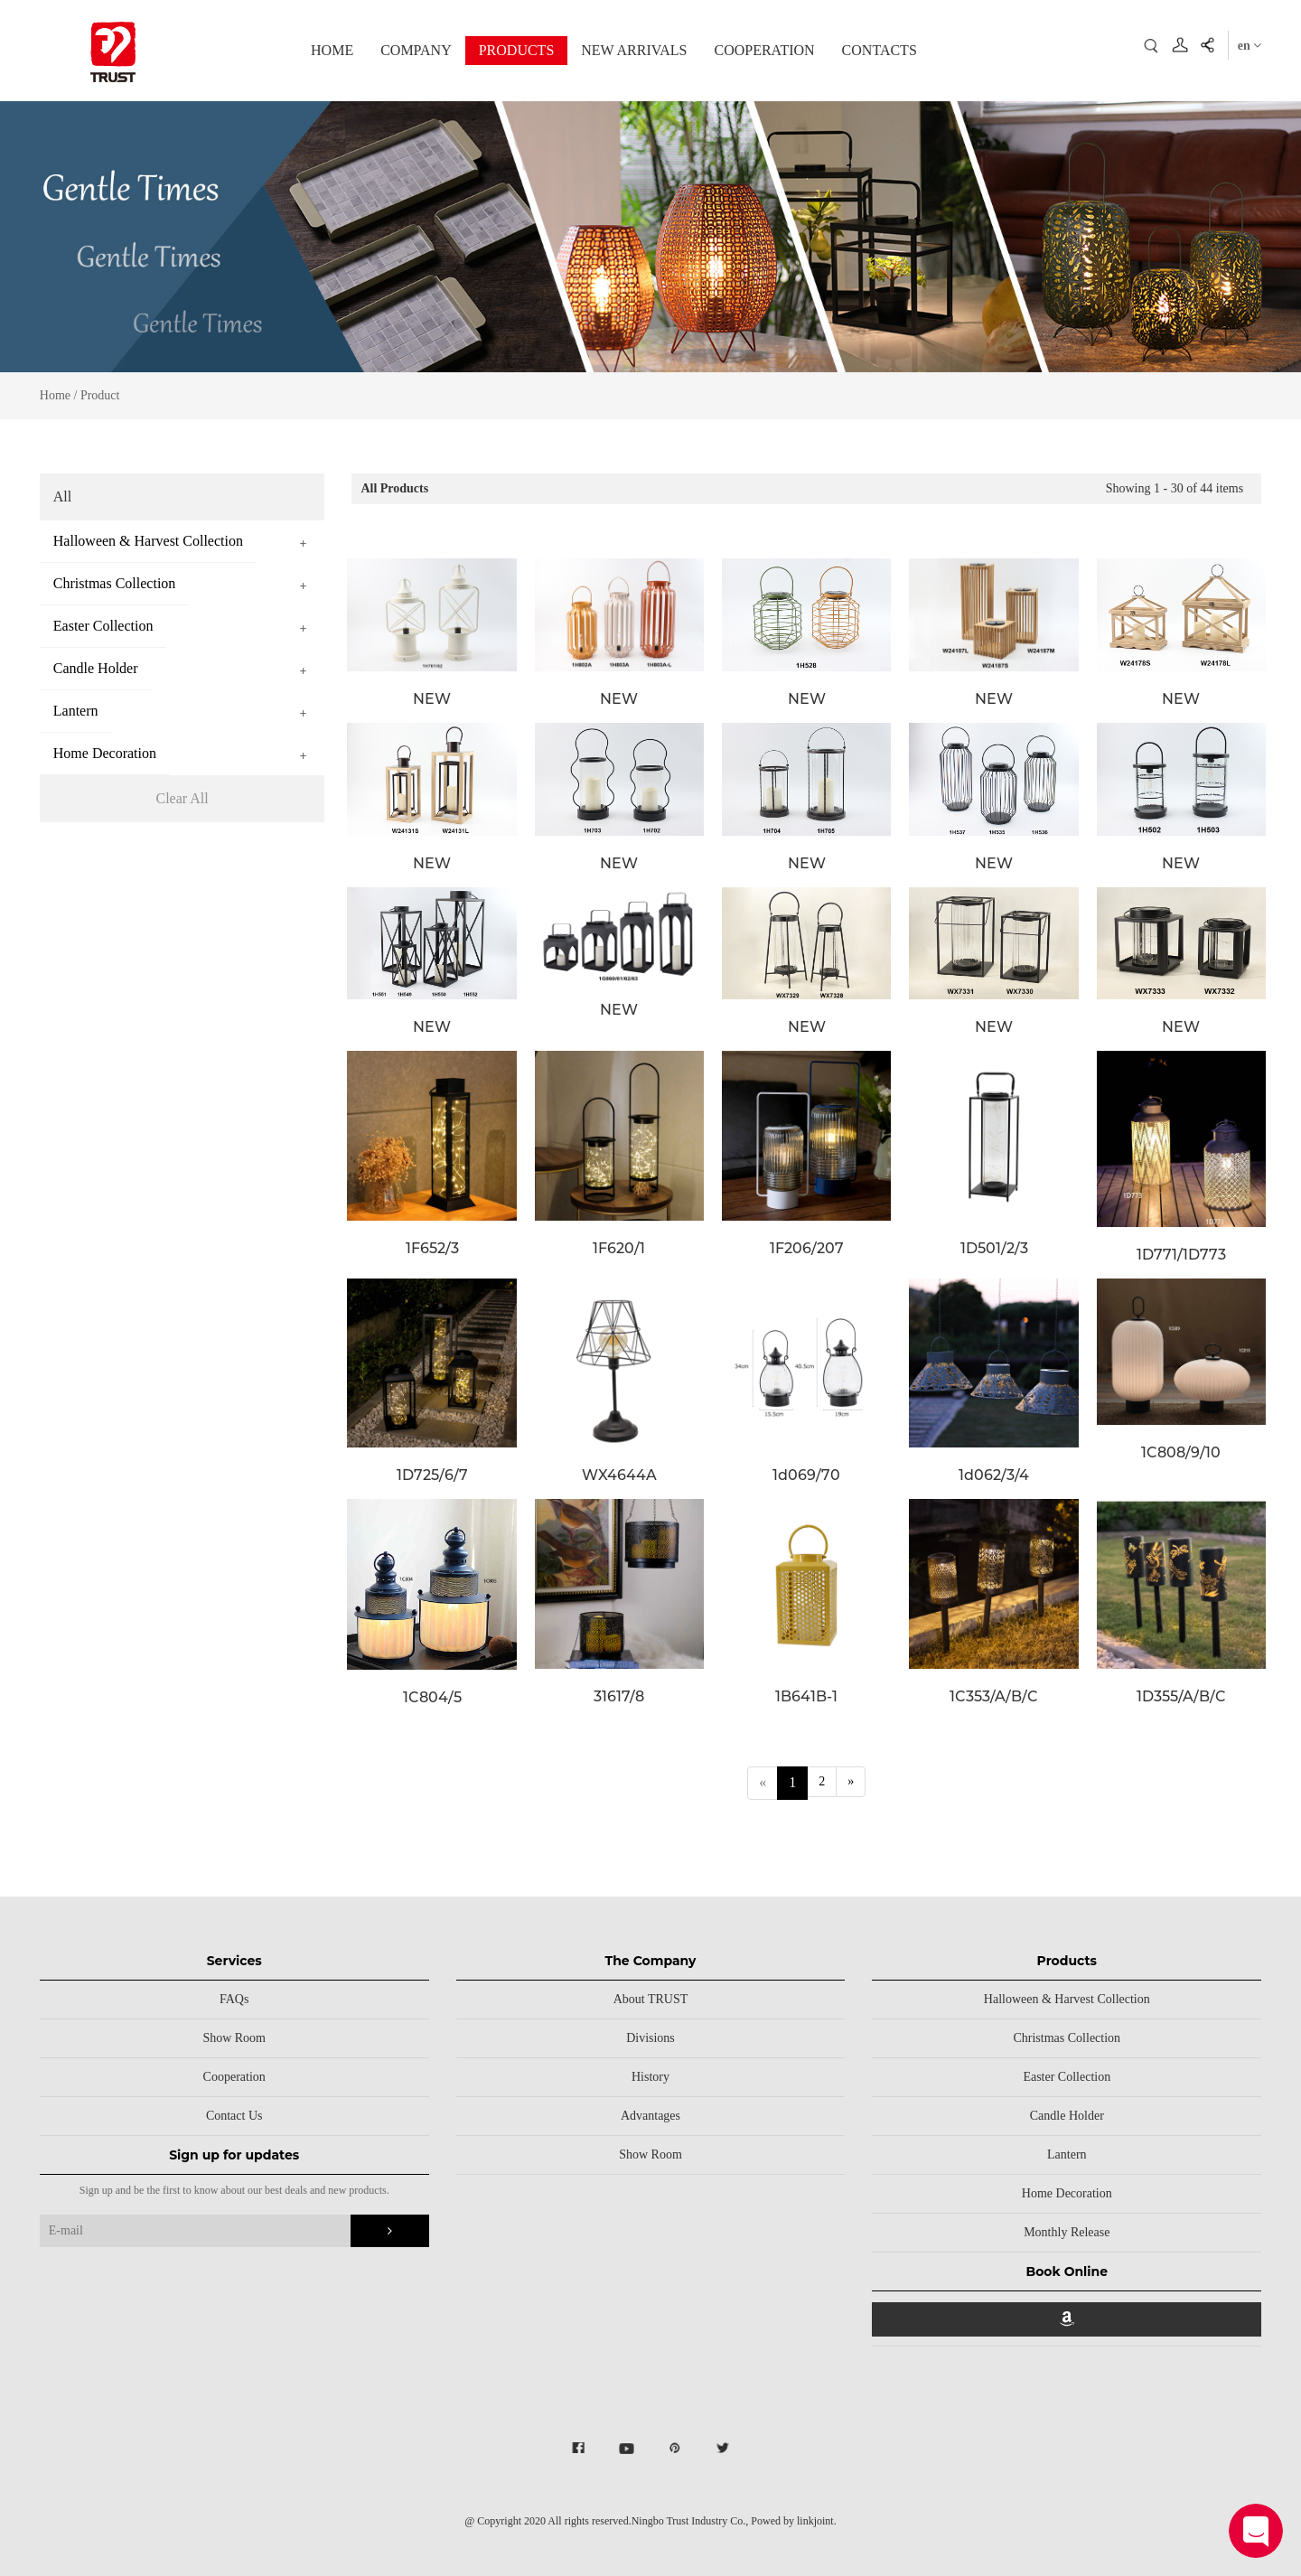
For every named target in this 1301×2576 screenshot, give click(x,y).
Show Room (234, 2038)
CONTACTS (879, 50)
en (1250, 45)
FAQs (234, 1999)
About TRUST (650, 1999)
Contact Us (234, 2115)
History (650, 2077)
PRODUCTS (517, 50)
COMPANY (416, 50)
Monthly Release (1066, 2232)
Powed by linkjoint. (793, 2521)
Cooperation (234, 2077)
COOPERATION (764, 50)
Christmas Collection (1066, 2038)
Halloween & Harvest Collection (1067, 1999)
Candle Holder (1067, 2115)
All (62, 496)
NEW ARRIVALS (634, 50)
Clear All (181, 798)
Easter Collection (1066, 2077)
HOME (332, 50)
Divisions (650, 2038)
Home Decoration (1067, 2193)
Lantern (1067, 2154)
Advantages (650, 2115)
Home (55, 395)
